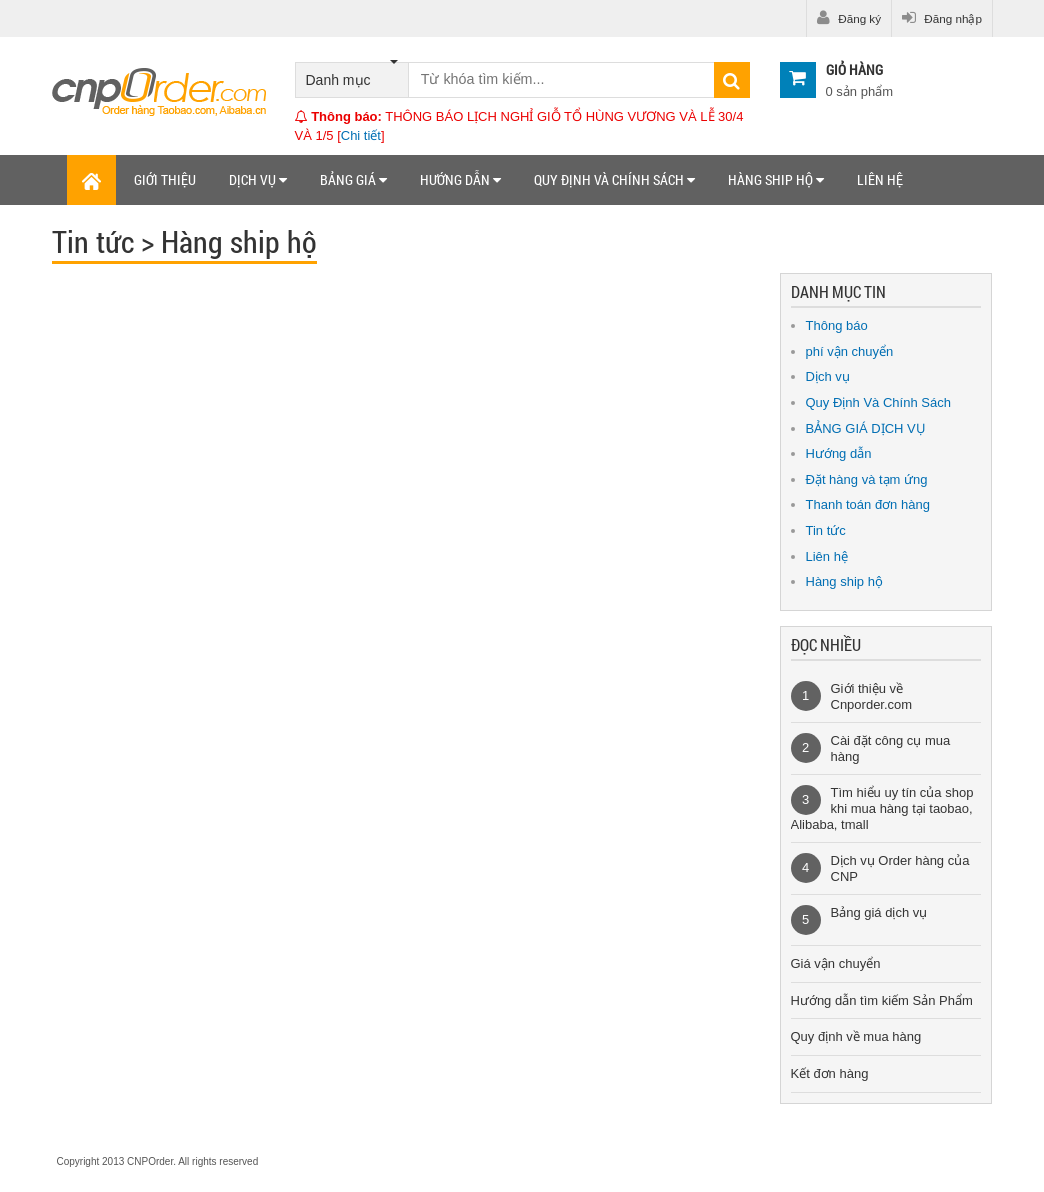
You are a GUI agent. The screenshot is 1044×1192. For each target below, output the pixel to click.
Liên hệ (880, 179)
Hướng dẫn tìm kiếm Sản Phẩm (882, 1000)
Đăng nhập (942, 18)
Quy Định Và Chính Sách (878, 402)
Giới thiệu (165, 179)
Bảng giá (353, 179)
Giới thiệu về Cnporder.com (872, 696)
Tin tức (826, 530)
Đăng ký (849, 18)
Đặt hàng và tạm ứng (867, 479)
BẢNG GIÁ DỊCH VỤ (866, 428)
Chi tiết (361, 135)
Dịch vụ (258, 179)
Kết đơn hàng (830, 1073)
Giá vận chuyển (836, 963)
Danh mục (352, 75)
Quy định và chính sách (614, 179)
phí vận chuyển (850, 351)
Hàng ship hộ (776, 179)
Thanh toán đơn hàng (868, 504)
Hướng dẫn (460, 179)
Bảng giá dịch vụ (879, 912)
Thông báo (837, 325)
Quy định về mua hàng (856, 1036)
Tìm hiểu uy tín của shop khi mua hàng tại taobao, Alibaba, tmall (882, 808)
